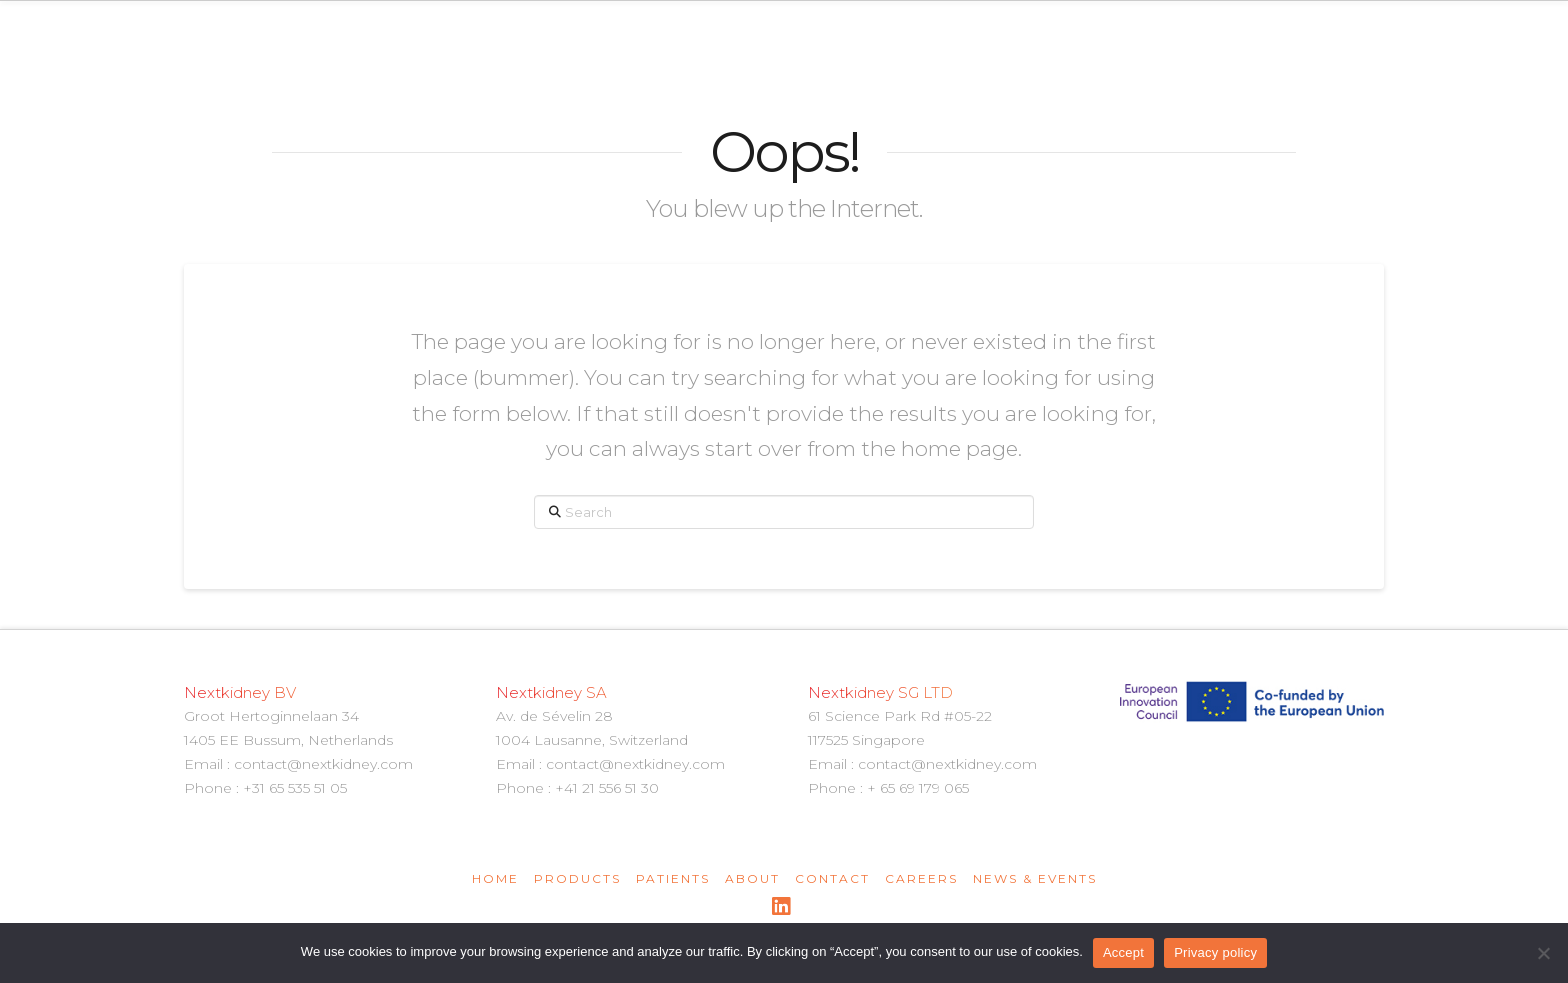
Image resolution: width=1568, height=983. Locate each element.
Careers (921, 878)
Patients (673, 878)
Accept (1123, 952)
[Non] (1543, 953)
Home (495, 878)
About (752, 878)
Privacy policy (1215, 952)
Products (577, 878)
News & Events (1035, 878)
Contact (832, 878)
